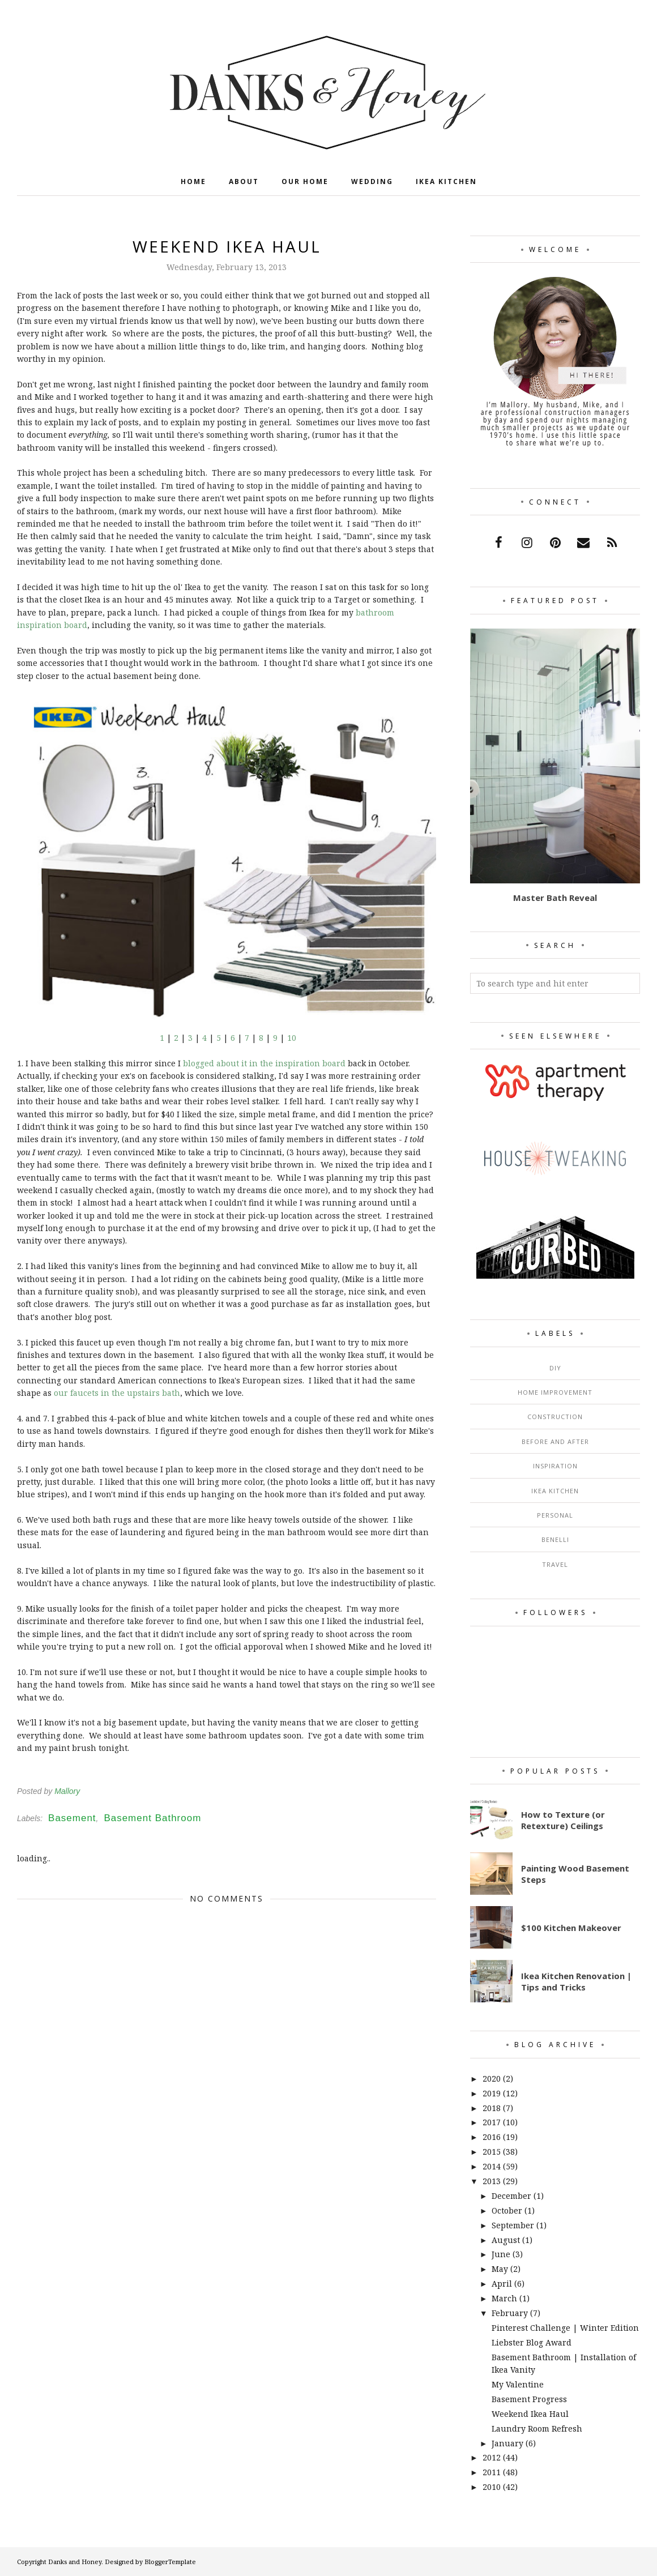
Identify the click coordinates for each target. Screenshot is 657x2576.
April (502, 2283)
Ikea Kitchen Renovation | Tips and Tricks (576, 1981)
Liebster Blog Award (531, 2342)
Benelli (555, 1539)
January (507, 2443)
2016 (492, 2136)
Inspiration (555, 1466)
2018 (492, 2108)
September (513, 2225)
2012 (492, 2457)
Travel (555, 1564)
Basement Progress (529, 2399)
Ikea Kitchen (555, 1490)
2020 (492, 2078)
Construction (555, 1416)
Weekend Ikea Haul (530, 2413)
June (501, 2254)
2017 (492, 2122)
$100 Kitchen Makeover (571, 1927)
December (511, 2195)
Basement (72, 1818)
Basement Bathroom (152, 1818)
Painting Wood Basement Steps (575, 1873)
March (504, 2298)
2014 (492, 2166)
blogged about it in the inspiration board (264, 1063)
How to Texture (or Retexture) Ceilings (563, 1820)
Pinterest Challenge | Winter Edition (565, 2327)
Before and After (555, 1441)
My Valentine (518, 2384)
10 (291, 1037)
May (500, 2268)
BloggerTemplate (170, 2561)
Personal (555, 1515)
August (506, 2240)
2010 (492, 2486)
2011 (492, 2472)
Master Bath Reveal (555, 897)
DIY (555, 1368)
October (507, 2210)
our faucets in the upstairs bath (117, 1392)
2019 (492, 2093)
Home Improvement (555, 1392)
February (510, 2313)
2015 (492, 2151)
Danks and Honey (74, 2561)
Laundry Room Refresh (537, 2428)
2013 (492, 2181)
